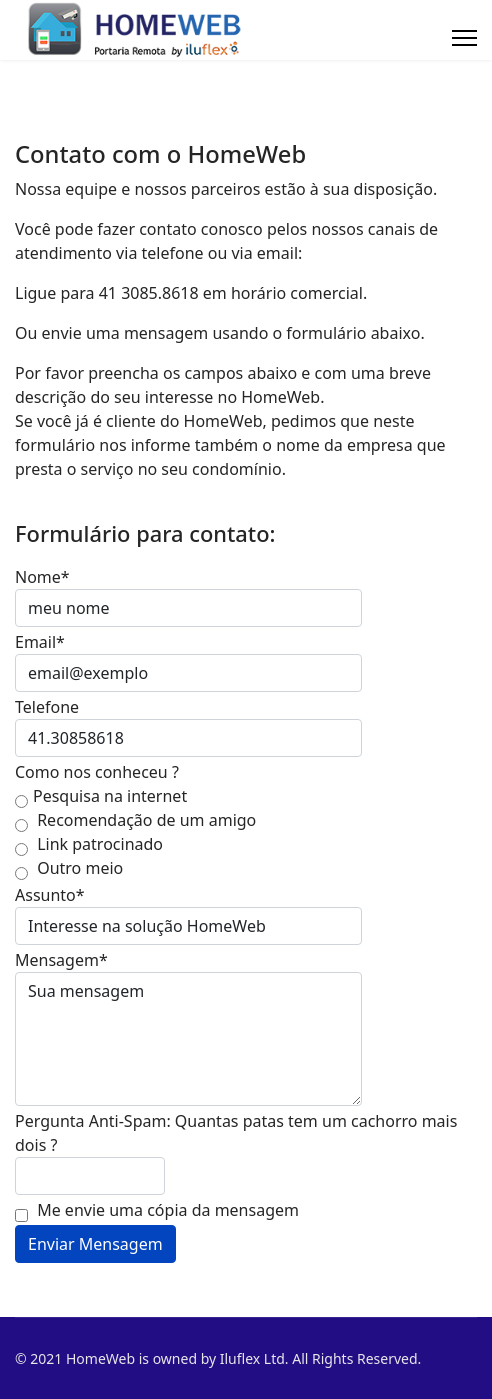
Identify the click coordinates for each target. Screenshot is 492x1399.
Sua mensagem (188, 1039)
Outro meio (69, 868)
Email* (40, 642)
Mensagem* (61, 960)
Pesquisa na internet (101, 796)
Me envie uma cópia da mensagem (157, 1210)
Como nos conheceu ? (97, 772)
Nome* (42, 577)
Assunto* (50, 895)
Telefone (47, 707)
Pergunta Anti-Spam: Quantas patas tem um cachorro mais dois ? (236, 1133)
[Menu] (464, 38)
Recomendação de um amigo (135, 820)
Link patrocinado (89, 844)
